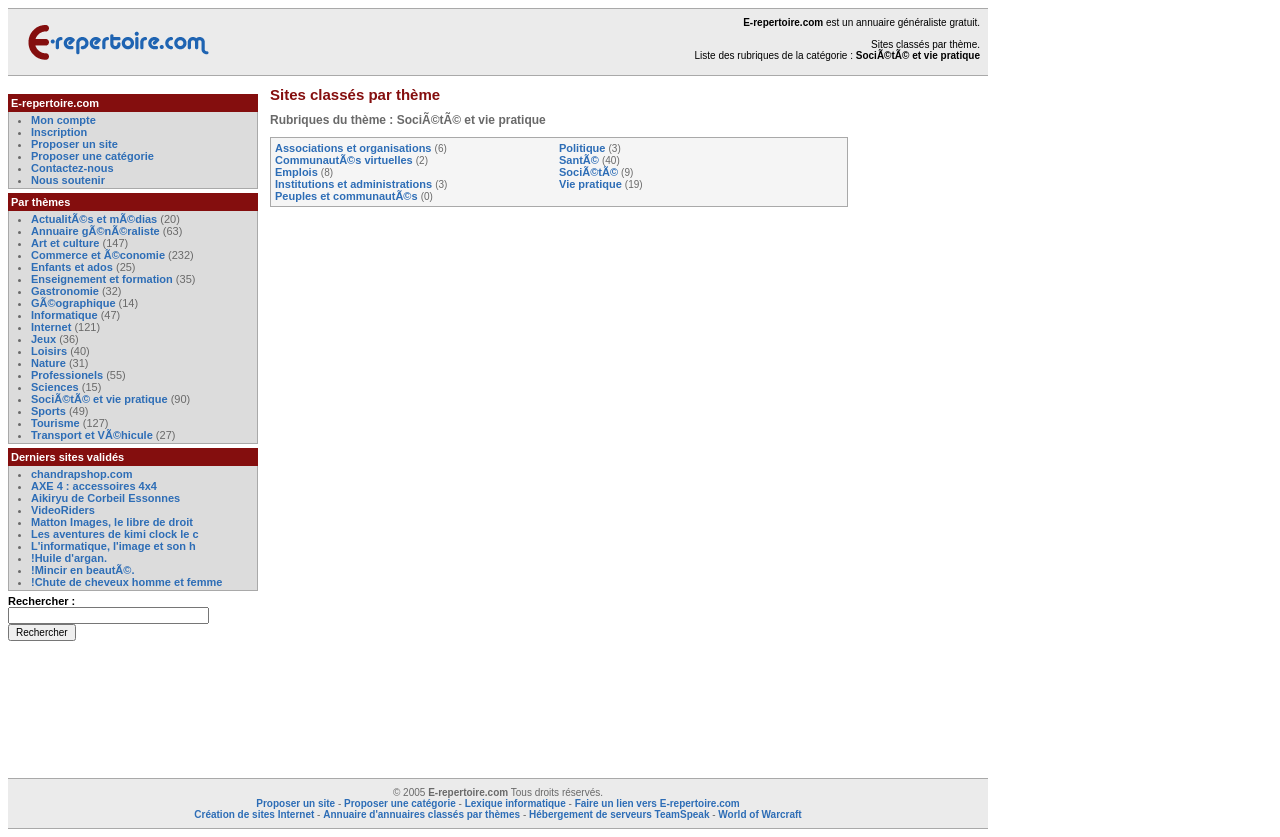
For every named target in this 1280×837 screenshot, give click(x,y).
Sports (48, 411)
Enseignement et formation (102, 279)
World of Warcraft (759, 814)
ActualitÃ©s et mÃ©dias (94, 219)
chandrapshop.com (81, 474)
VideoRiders (63, 510)
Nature (48, 363)
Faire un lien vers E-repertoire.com (657, 803)
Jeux (43, 339)
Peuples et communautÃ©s (346, 196)
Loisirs (49, 351)
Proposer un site (74, 144)
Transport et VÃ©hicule (92, 435)
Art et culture (65, 243)
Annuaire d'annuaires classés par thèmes (421, 814)
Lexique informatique (515, 803)
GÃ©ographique (73, 303)
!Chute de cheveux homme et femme (126, 582)
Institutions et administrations (353, 184)
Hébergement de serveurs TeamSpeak (619, 814)
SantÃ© (579, 160)
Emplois (296, 172)
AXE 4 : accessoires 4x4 (94, 486)
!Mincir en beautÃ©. (82, 570)
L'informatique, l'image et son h (113, 546)
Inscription (59, 132)
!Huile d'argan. (69, 558)
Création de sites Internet (254, 814)
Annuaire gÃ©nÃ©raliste (95, 231)
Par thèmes (40, 202)
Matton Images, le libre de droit (112, 522)
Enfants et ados (72, 267)
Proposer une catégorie (92, 156)
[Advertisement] (928, 394)
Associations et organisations (353, 148)
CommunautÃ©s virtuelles (344, 160)
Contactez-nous (72, 168)
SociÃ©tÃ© (588, 172)
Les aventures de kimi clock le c (115, 534)
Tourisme (55, 423)
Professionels (67, 375)
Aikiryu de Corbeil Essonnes (105, 498)
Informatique (64, 315)
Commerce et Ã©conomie (98, 255)
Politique (582, 148)
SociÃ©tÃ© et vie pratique (99, 399)
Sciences (55, 387)
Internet (52, 327)
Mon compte (63, 120)
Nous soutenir (68, 180)
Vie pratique (590, 184)
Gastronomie (65, 291)
